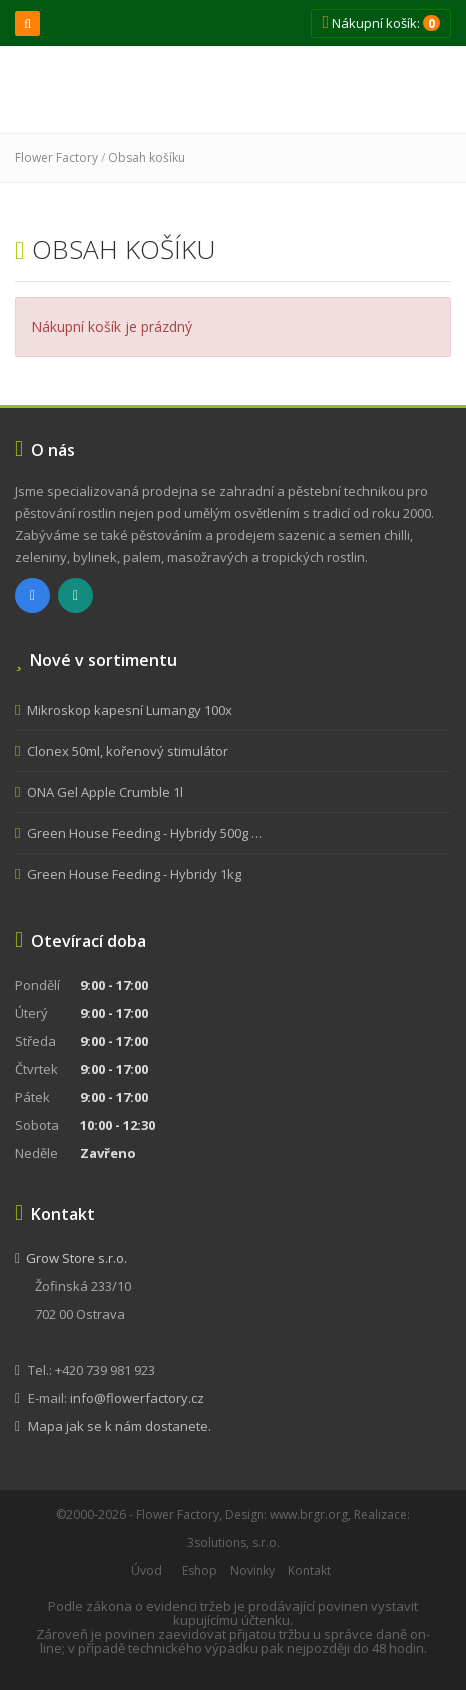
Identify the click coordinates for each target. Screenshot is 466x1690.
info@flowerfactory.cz (137, 1398)
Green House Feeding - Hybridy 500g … (144, 833)
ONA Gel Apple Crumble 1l (105, 792)
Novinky (252, 1570)
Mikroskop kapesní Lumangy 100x (129, 710)
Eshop (199, 1570)
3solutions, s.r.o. (233, 1542)
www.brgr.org (309, 1514)
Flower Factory (56, 157)
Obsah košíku (146, 157)
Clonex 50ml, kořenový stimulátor (127, 751)
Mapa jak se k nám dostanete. (119, 1426)
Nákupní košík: (381, 22)
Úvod (146, 1570)
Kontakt (309, 1570)
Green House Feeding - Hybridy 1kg (134, 874)
